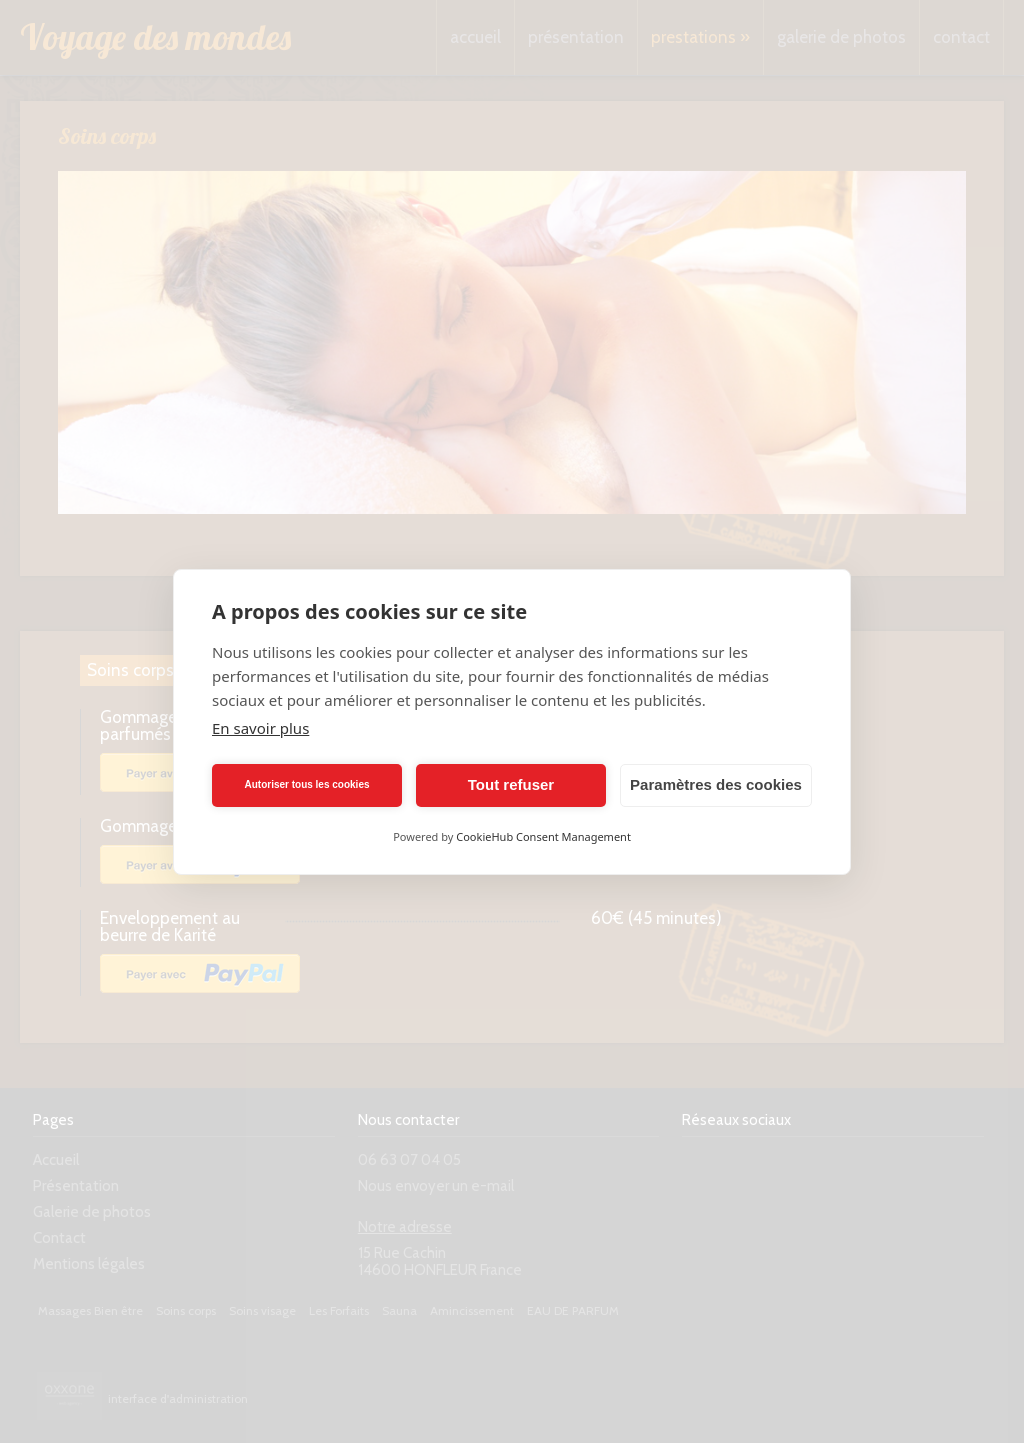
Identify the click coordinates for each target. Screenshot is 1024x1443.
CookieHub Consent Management (543, 836)
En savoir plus (260, 728)
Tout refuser (511, 784)
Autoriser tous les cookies (306, 784)
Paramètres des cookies (716, 784)
